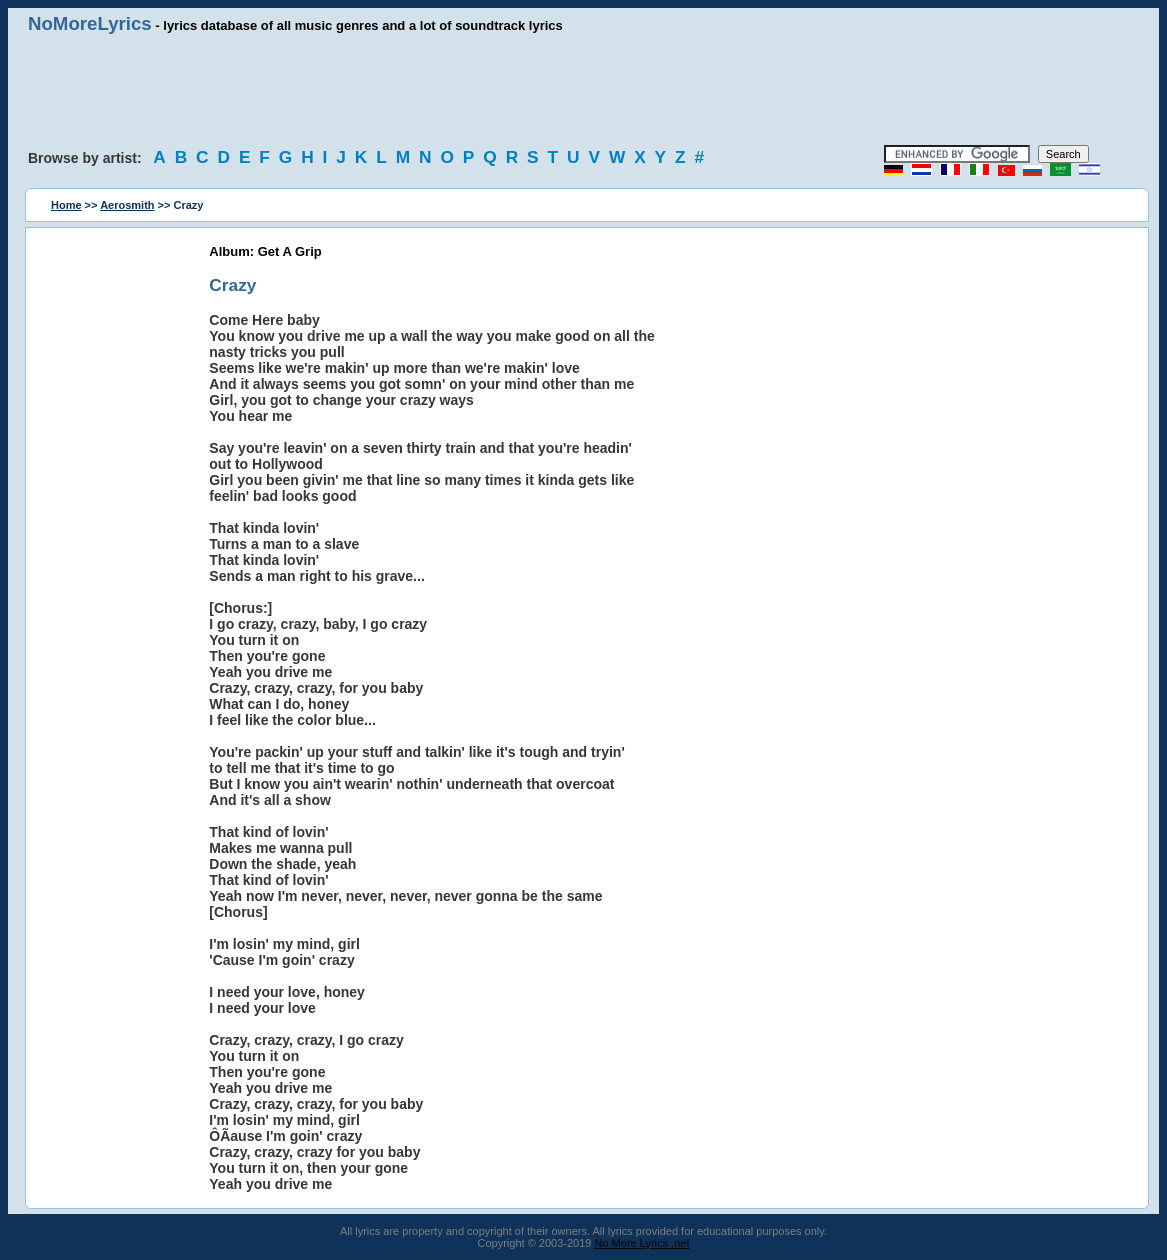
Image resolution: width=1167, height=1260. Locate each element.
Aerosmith (127, 205)
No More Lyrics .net (642, 1243)
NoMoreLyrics (90, 23)
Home (66, 205)
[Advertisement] (584, 90)
